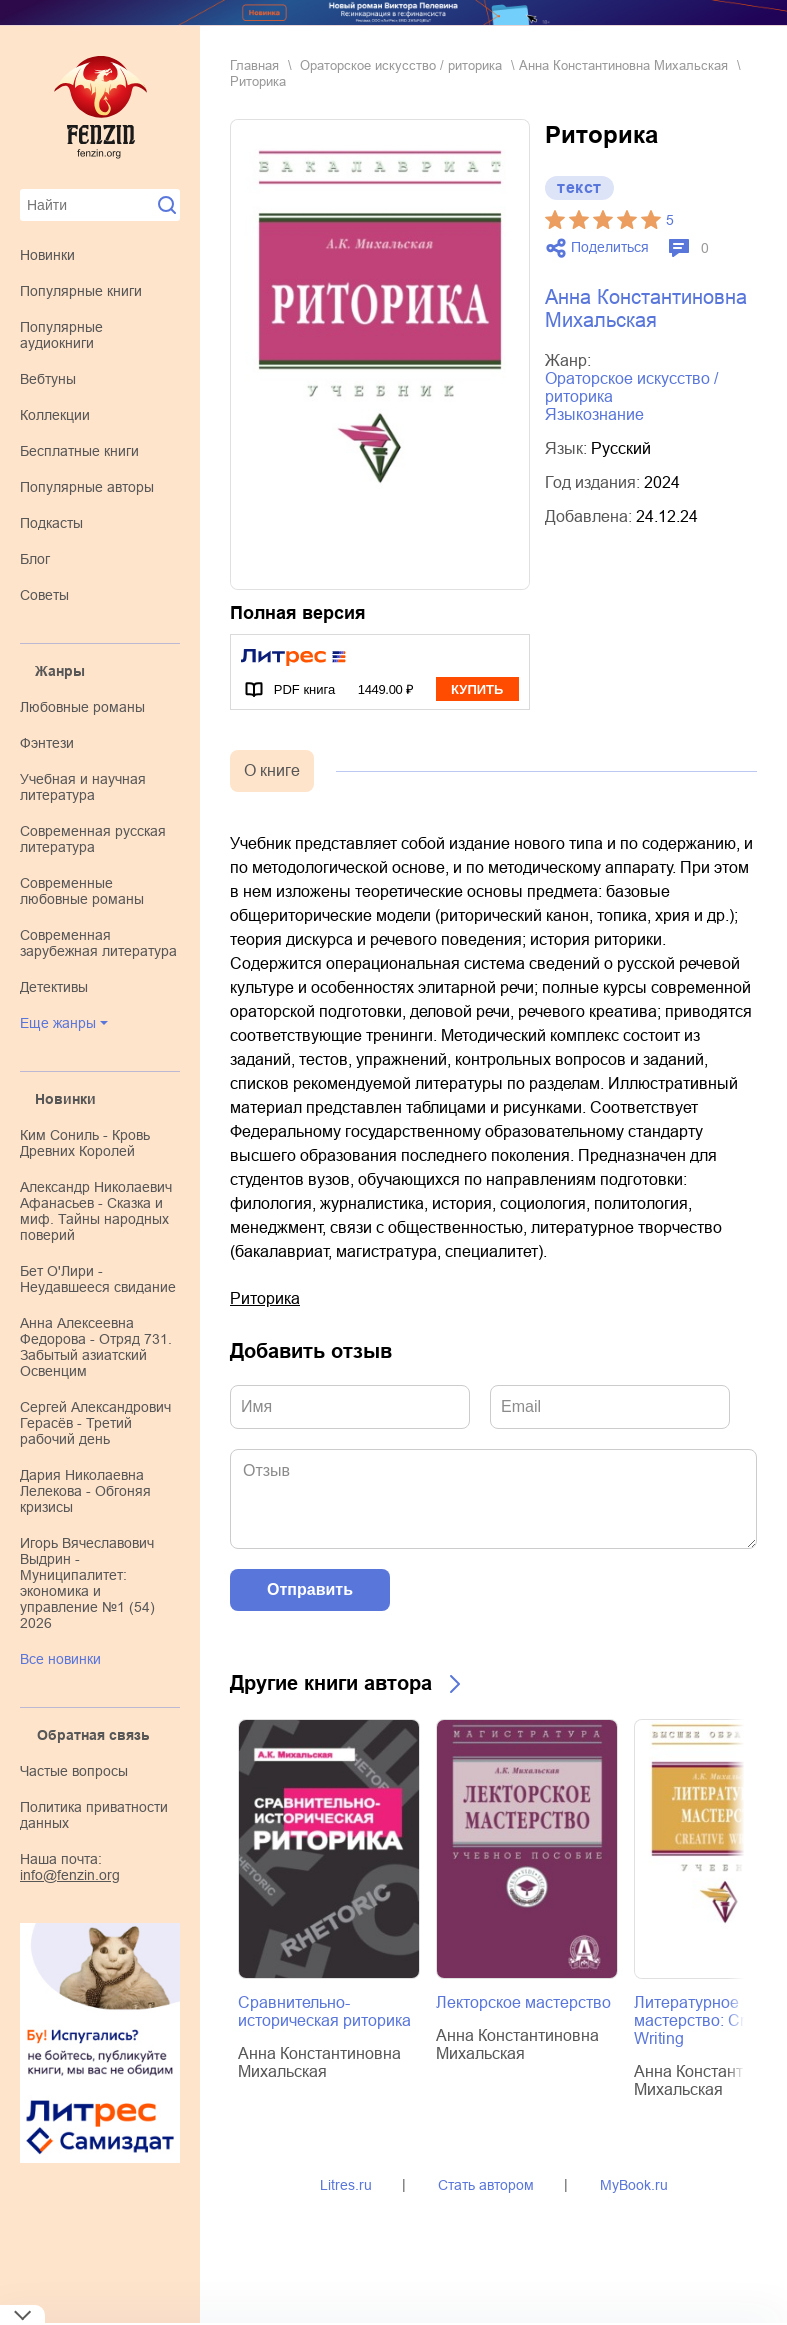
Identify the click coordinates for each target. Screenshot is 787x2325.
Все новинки (60, 1659)
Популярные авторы (87, 487)
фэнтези (47, 743)
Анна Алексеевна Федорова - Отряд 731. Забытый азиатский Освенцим (96, 1347)
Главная (254, 65)
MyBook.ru (634, 2185)
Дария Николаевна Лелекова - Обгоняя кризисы (85, 1491)
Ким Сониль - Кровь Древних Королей (85, 1143)
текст (579, 187)
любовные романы (82, 707)
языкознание (594, 414)
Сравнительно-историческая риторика (324, 2011)
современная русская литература (93, 839)
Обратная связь (93, 1735)
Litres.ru (346, 2185)
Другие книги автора (331, 1683)
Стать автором (486, 2185)
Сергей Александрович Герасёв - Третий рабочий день (95, 1423)
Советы (44, 595)
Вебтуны (48, 379)
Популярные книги (81, 291)
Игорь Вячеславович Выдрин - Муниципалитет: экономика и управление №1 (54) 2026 (87, 1583)
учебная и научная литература (83, 787)
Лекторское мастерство (523, 2002)
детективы (54, 987)
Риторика (265, 1298)
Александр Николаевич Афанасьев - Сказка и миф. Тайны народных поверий (96, 1211)
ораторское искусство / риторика (401, 65)
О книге (272, 770)
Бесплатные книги (79, 451)
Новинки (47, 255)
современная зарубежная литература (98, 943)
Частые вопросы (74, 1771)
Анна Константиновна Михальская (623, 65)
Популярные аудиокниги (61, 335)
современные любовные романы (82, 891)
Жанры (60, 671)
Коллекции (55, 415)
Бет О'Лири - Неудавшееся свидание (98, 1279)
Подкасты (51, 523)
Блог (35, 559)
